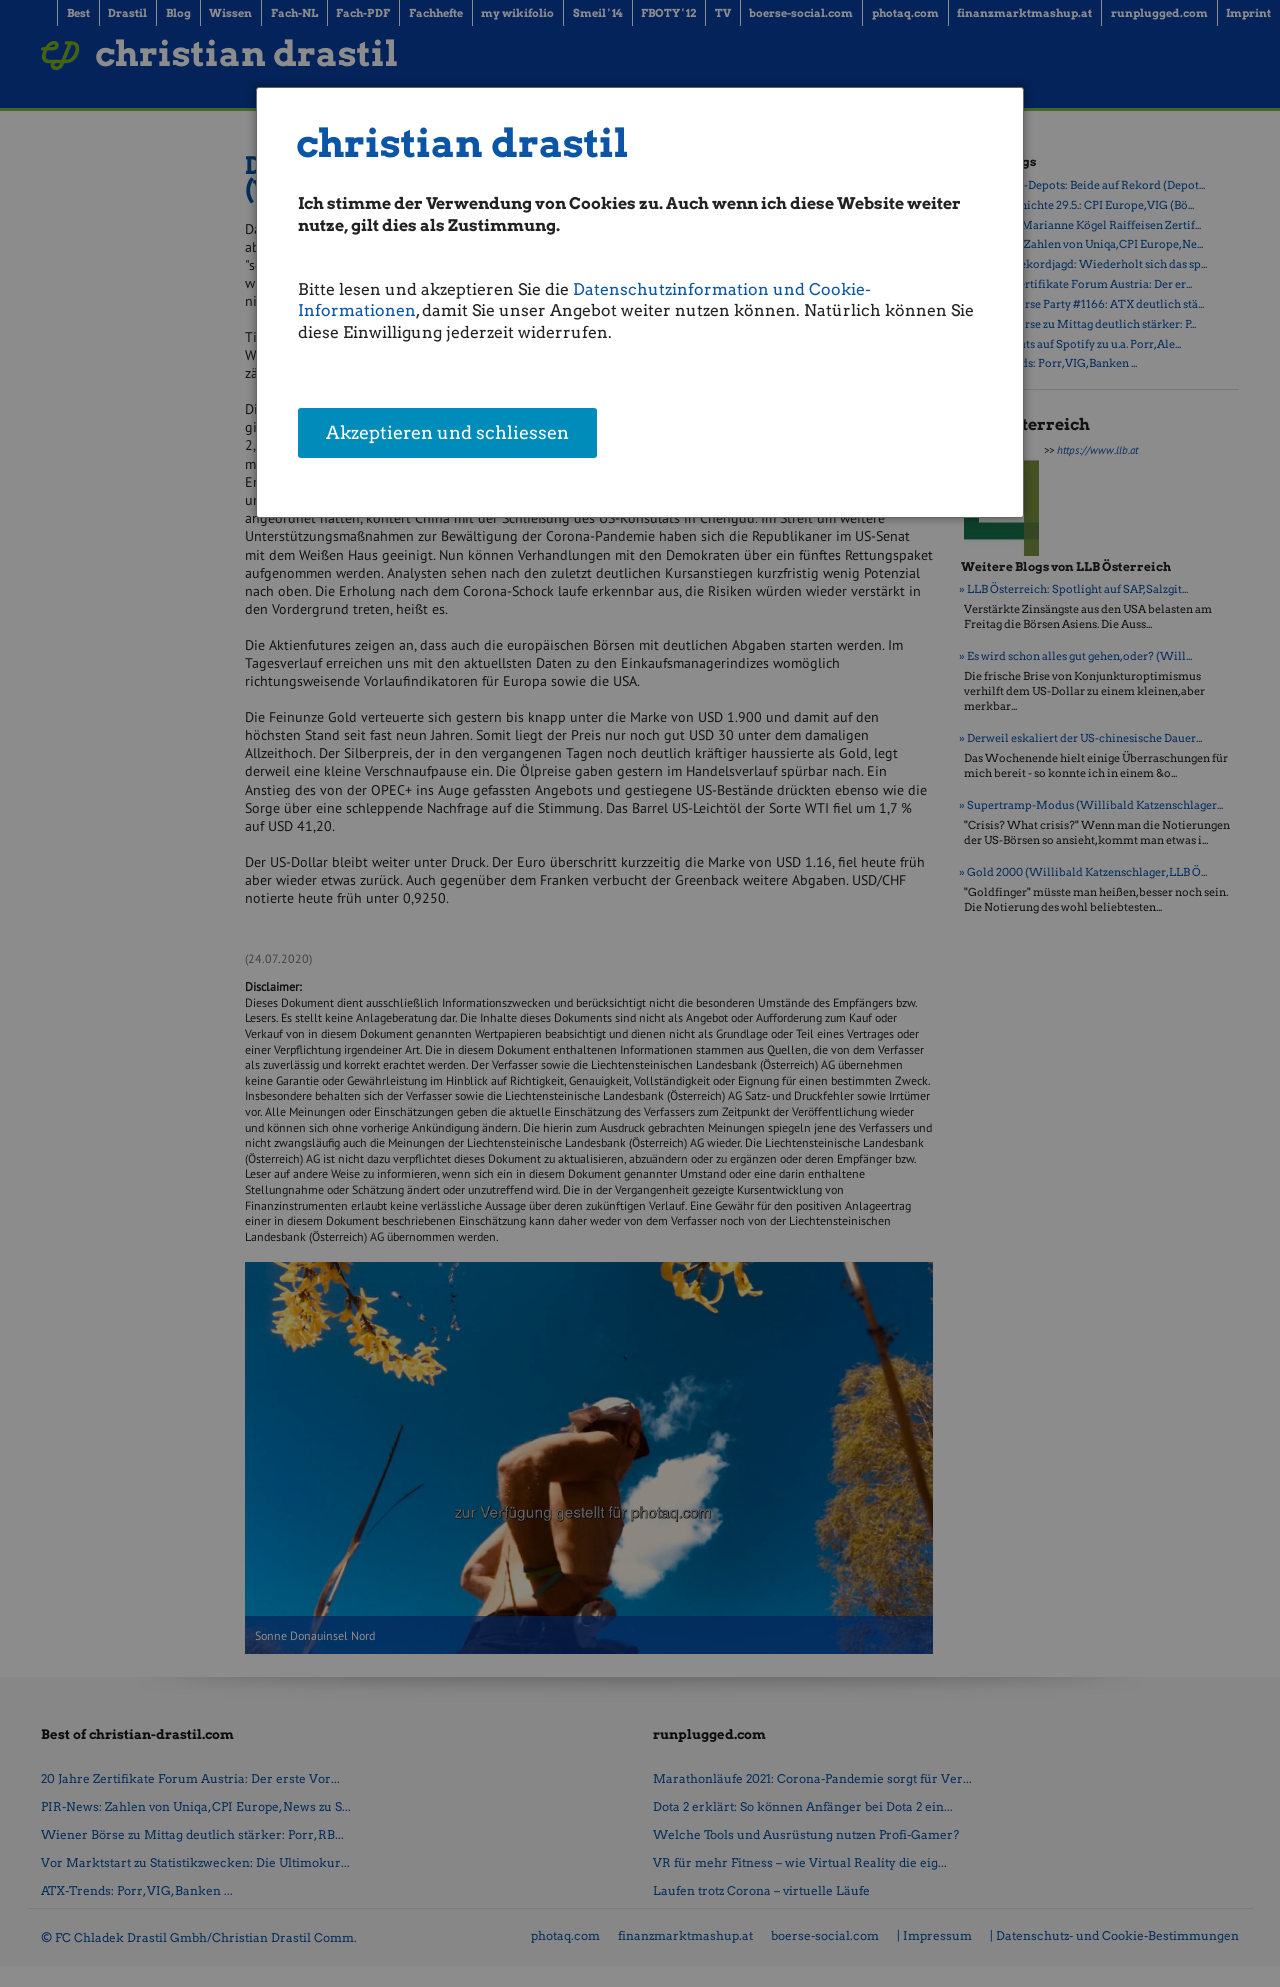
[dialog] (640, 302)
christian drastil (462, 143)
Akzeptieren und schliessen (447, 435)
